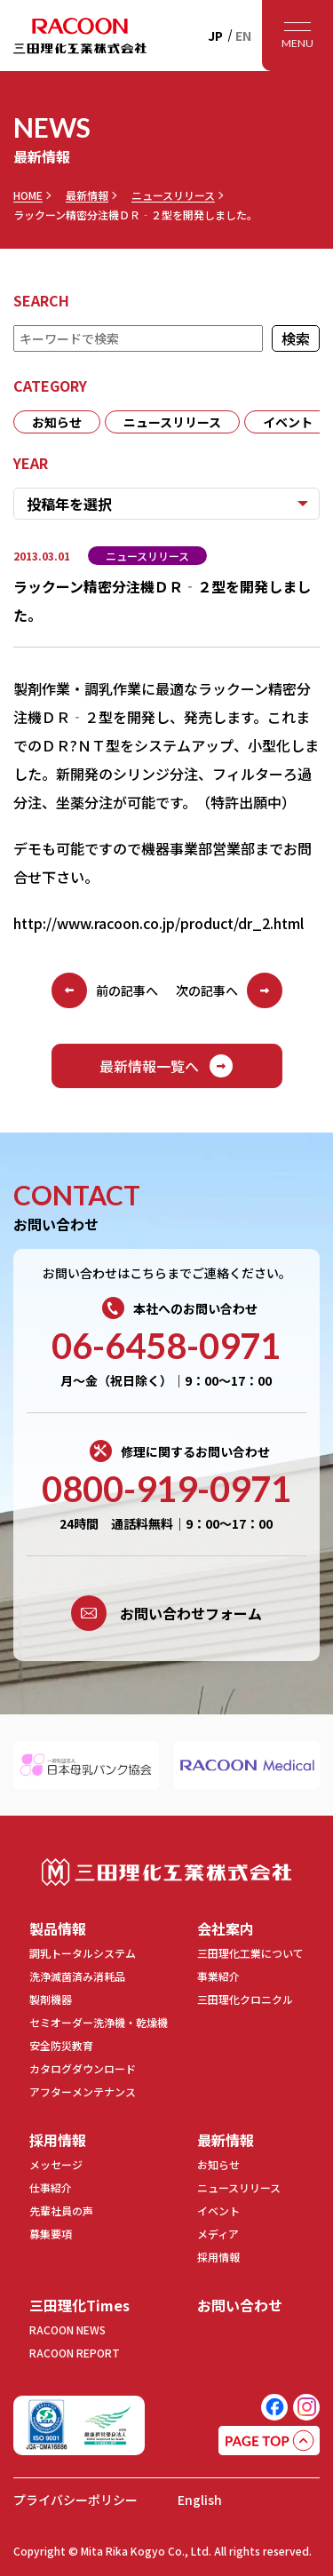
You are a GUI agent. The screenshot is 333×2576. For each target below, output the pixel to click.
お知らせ (57, 422)
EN (243, 35)
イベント (288, 422)
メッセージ (56, 2164)
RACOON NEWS (67, 2329)
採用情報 (57, 2140)
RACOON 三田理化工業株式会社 (80, 35)
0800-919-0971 (166, 1488)
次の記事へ (229, 990)
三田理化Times (79, 2305)
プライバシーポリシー (75, 2499)
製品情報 (57, 1928)
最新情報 (87, 195)
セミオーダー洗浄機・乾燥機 (98, 2022)
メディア (218, 2233)
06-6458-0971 (166, 1345)
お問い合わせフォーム (166, 1613)
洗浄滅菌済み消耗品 (77, 1976)
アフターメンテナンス (82, 2091)
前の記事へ (105, 990)
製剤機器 (50, 1999)
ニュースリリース (173, 195)
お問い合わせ (239, 2305)
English (200, 2499)
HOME (28, 195)
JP (215, 35)
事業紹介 (218, 1976)
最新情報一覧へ (166, 1066)
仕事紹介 (50, 2187)
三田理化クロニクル (245, 1999)
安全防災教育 (61, 2045)
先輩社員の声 (61, 2210)
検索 (295, 338)
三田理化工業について (250, 1952)
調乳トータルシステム (82, 1952)
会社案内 (225, 1928)
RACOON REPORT (74, 2352)
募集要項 (50, 2233)
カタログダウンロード (82, 2068)
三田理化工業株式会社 (166, 1872)
